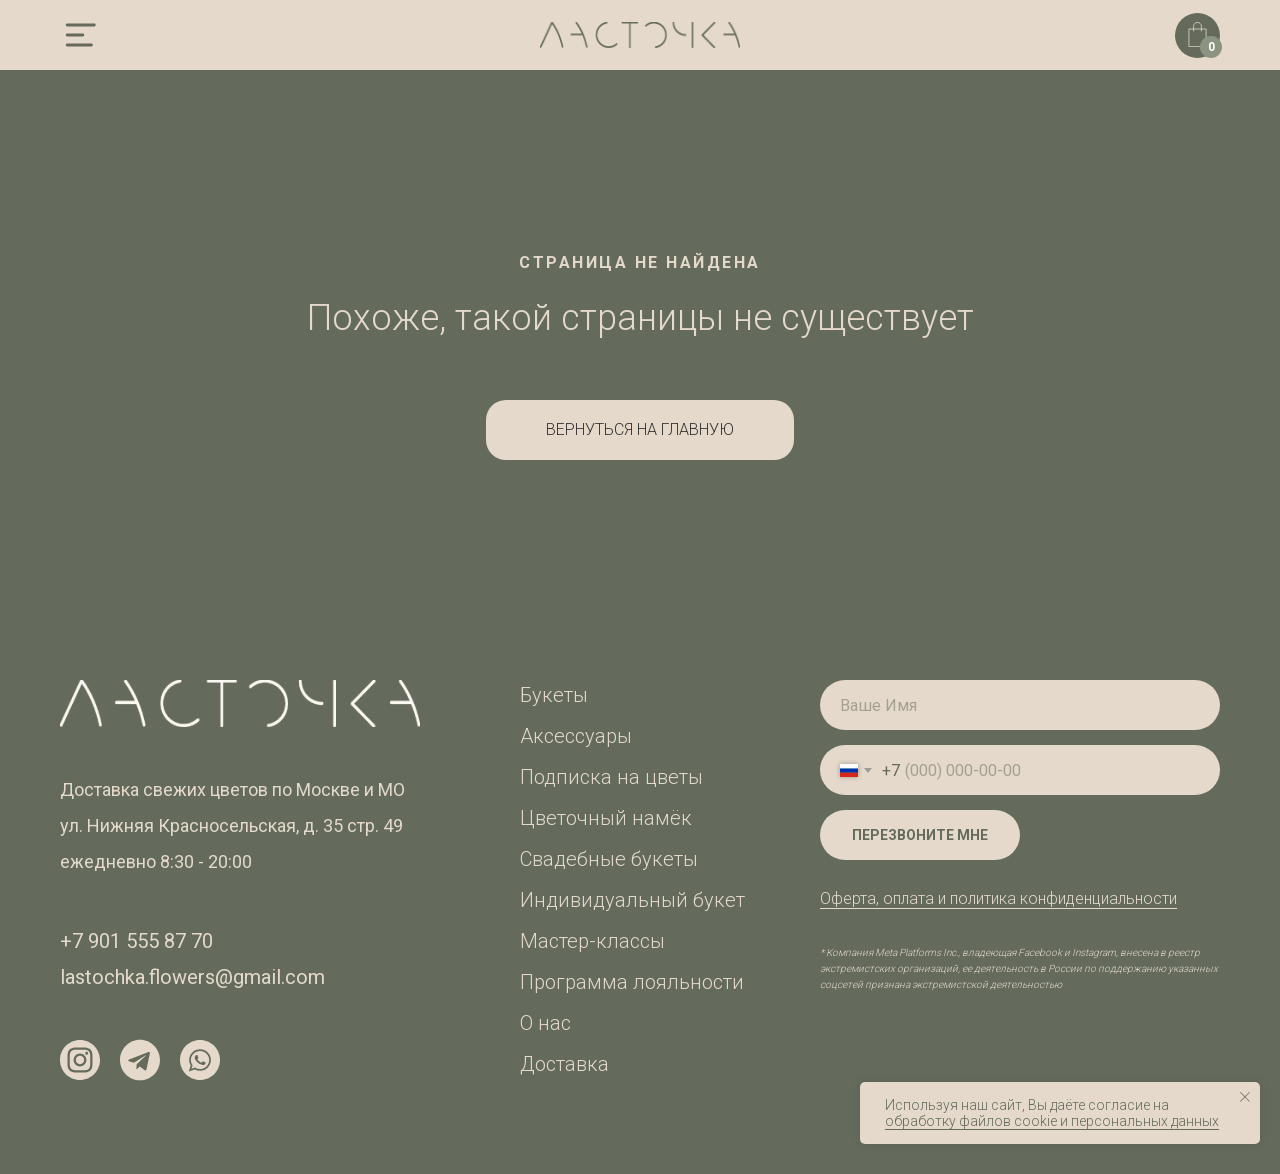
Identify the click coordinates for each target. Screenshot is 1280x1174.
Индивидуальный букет (632, 900)
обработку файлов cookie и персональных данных (1052, 1121)
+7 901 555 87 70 (136, 941)
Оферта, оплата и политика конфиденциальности (998, 898)
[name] (1020, 705)
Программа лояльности (632, 982)
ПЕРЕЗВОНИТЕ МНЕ (920, 835)
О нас (545, 1023)
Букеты (554, 695)
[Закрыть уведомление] (1245, 1097)
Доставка (564, 1064)
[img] (80, 35)
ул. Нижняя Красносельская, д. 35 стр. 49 (231, 825)
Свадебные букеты (609, 859)
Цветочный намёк (606, 818)
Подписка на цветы (611, 777)
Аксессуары (576, 736)
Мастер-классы (592, 941)
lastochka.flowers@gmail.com (192, 977)
